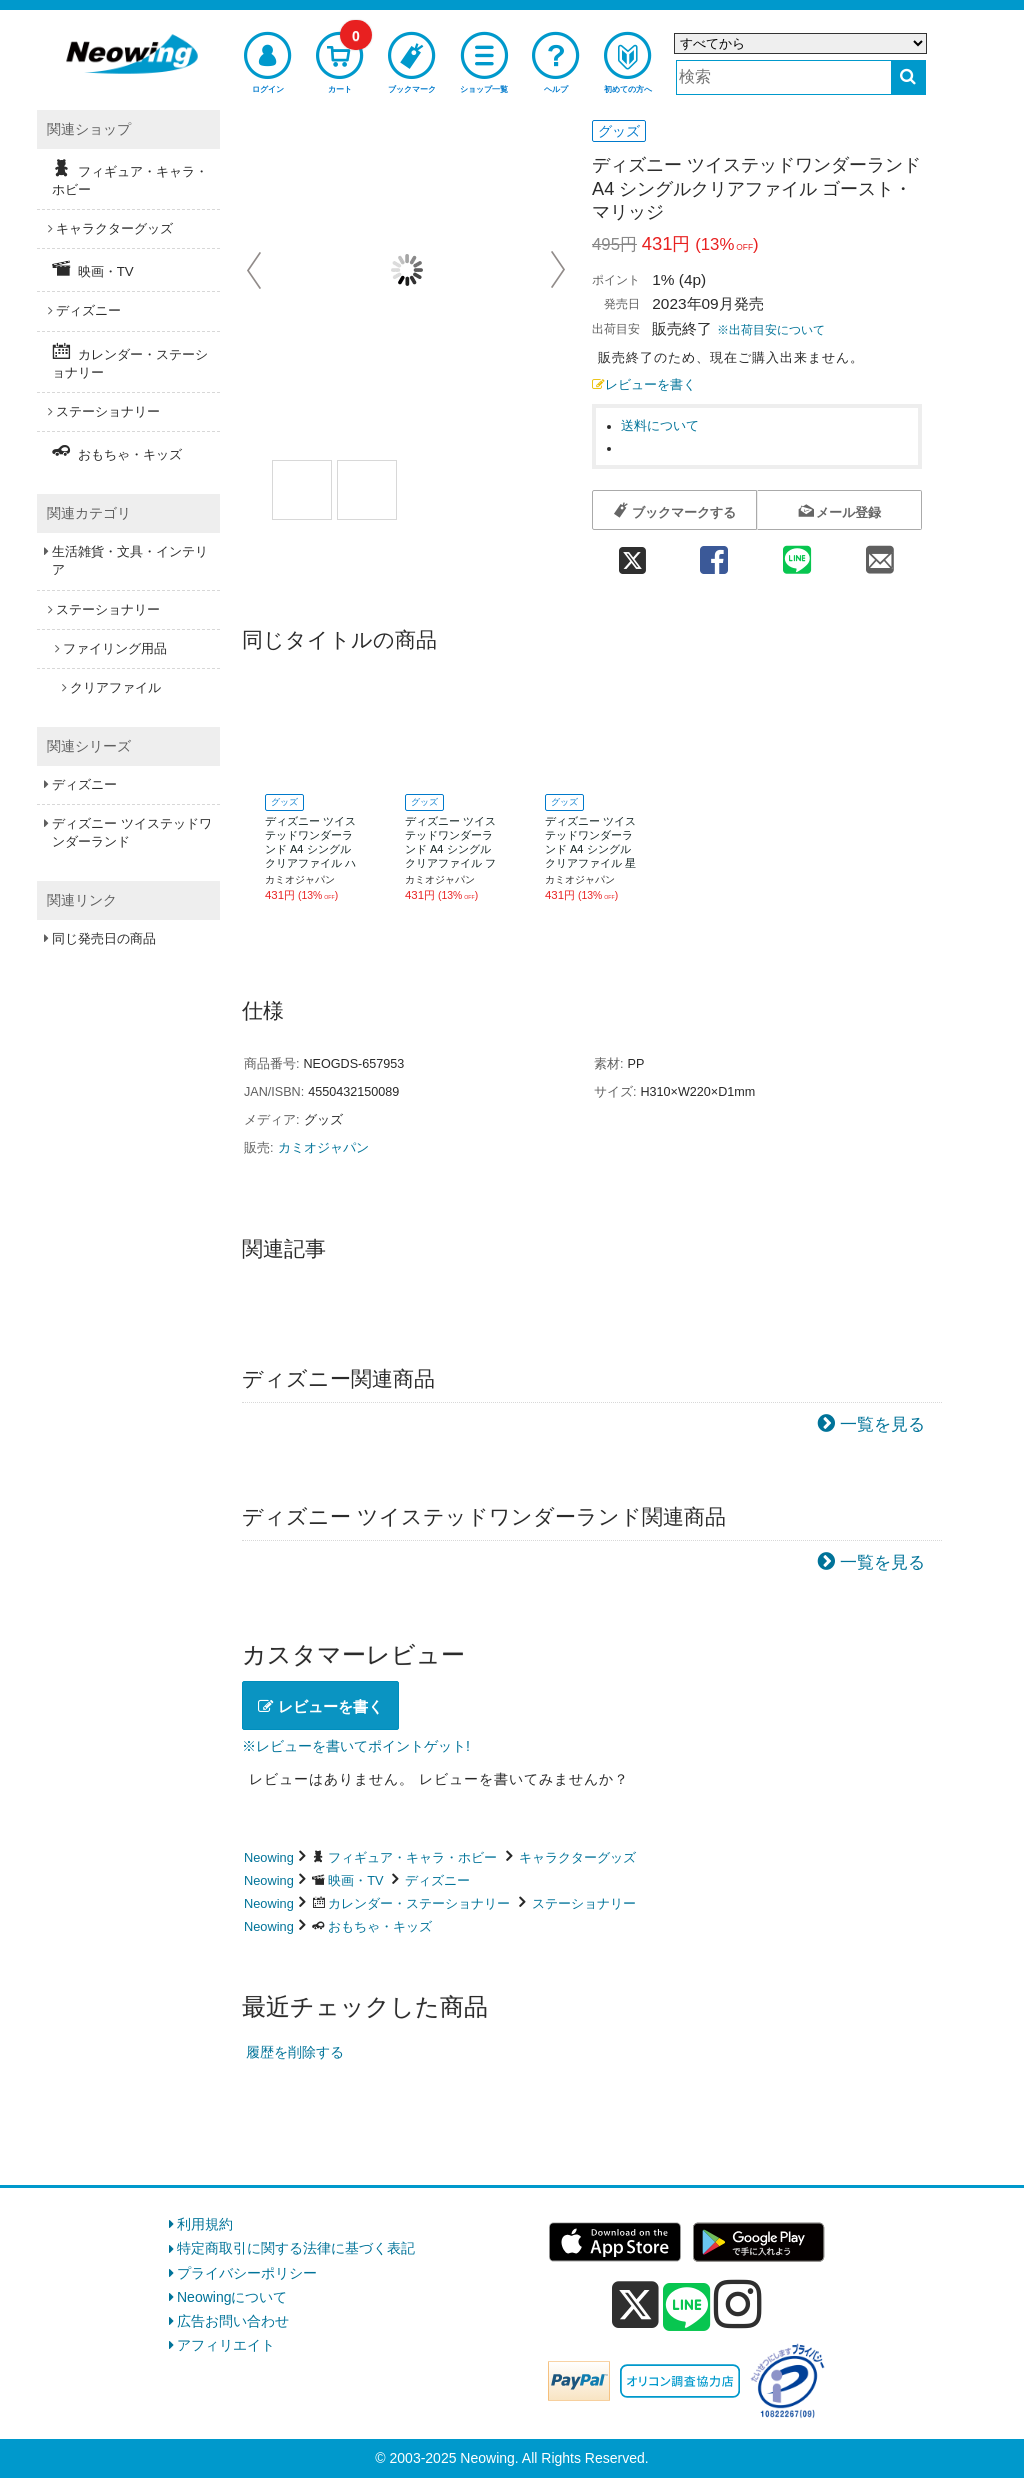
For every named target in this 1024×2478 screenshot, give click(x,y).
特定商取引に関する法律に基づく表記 (296, 2248)
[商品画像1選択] (302, 490)
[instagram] (738, 2304)
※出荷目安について (771, 330)
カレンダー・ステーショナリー (419, 1903)
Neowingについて (232, 2297)
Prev (256, 270)
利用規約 (205, 2224)
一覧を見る (882, 1424)
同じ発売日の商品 (104, 938)
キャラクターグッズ (577, 1857)
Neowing (269, 1857)
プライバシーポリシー (247, 2273)
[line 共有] (797, 554)
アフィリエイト (226, 2345)
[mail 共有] (880, 554)
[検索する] (908, 77)
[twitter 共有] (632, 554)
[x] (635, 2305)
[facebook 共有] (713, 554)
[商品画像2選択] (367, 490)
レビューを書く (644, 385)
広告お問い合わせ (233, 2321)
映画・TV (355, 1880)
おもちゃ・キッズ (380, 1926)
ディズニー (437, 1880)
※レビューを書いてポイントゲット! (356, 1746)
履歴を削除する (295, 2052)
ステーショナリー (584, 1903)
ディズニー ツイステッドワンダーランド (132, 832)
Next (558, 270)
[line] (687, 2308)
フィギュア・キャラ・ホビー (412, 1857)
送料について (660, 426)
